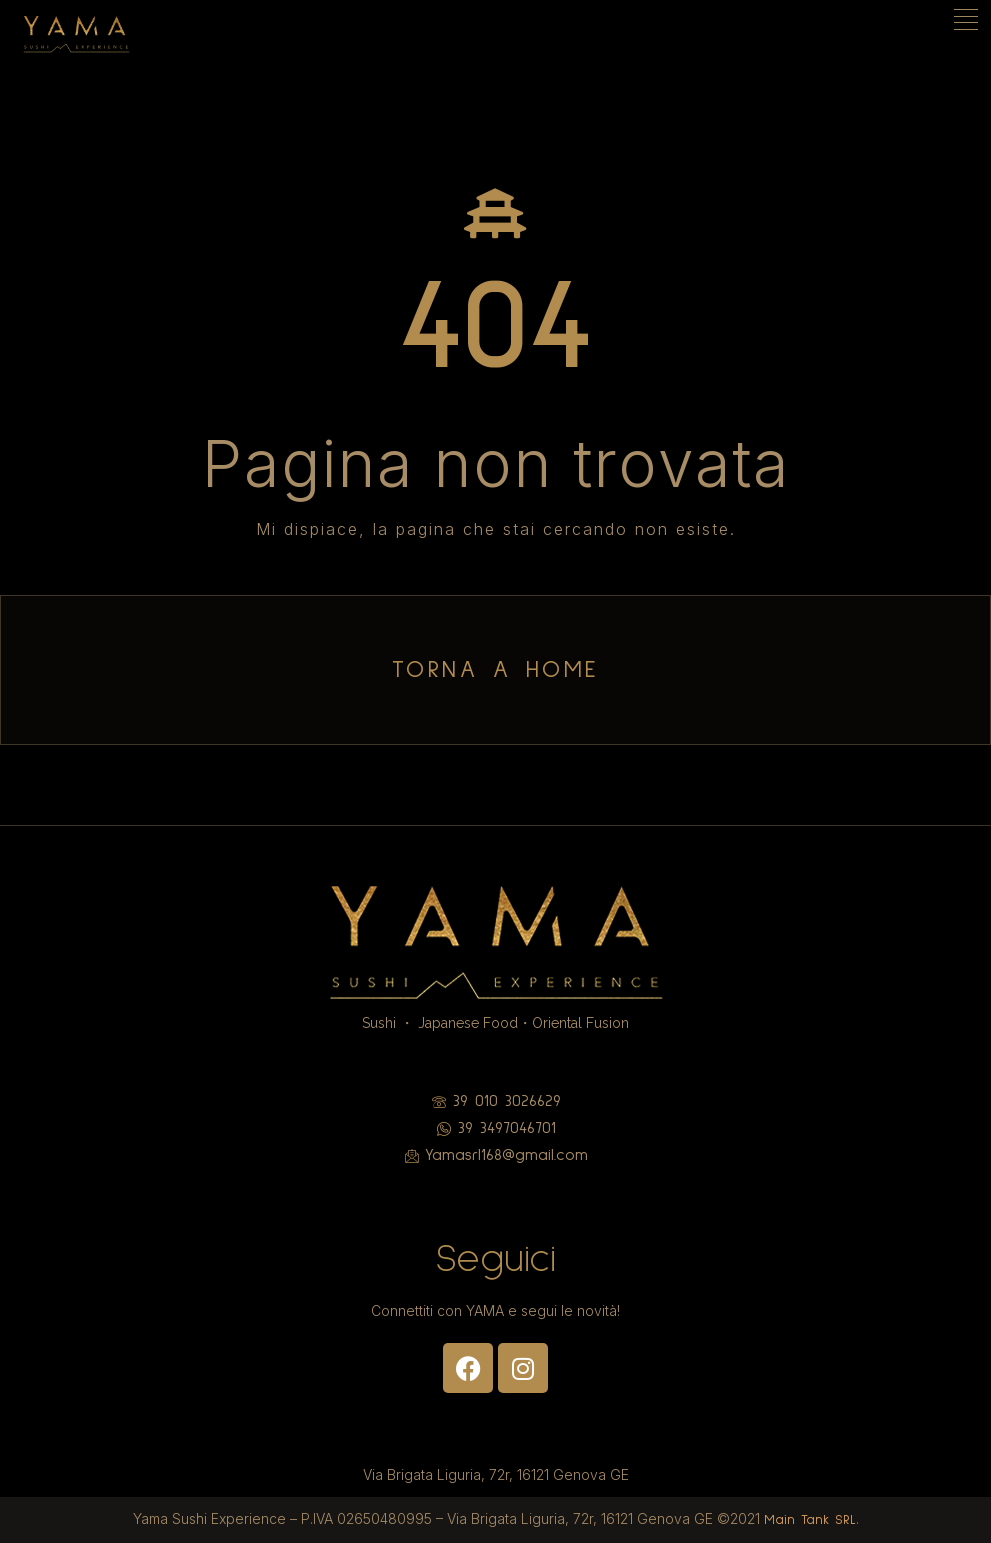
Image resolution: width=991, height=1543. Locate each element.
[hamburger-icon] (968, 22)
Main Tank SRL (810, 1520)
